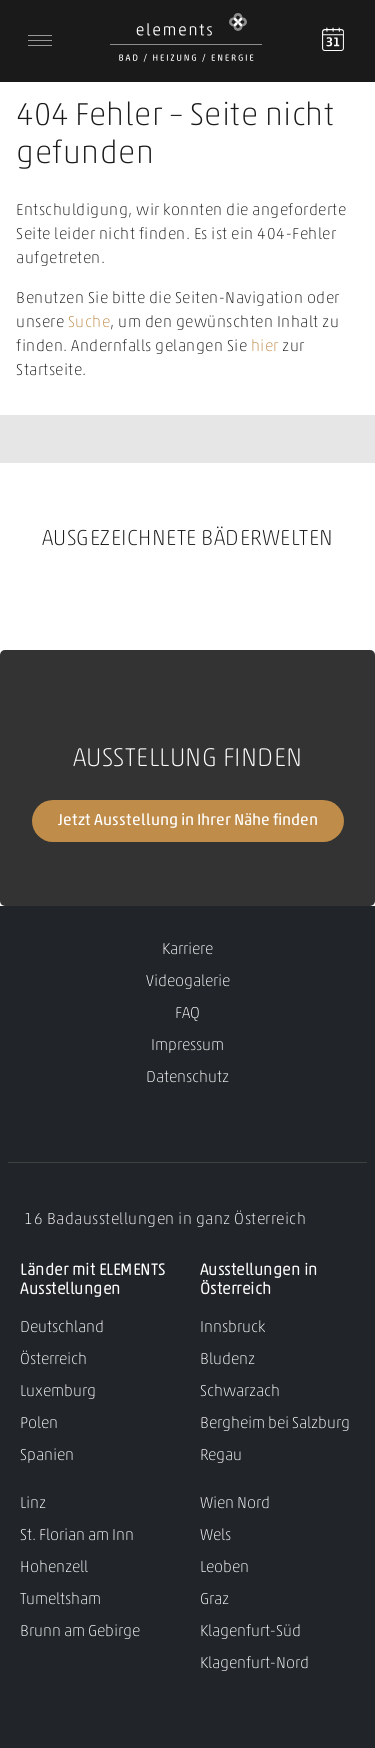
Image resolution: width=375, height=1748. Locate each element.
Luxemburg (58, 1392)
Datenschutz (187, 1078)
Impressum (187, 1046)
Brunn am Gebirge (80, 1632)
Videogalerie (188, 982)
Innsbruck (232, 1328)
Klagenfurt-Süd (250, 1632)
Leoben (224, 1568)
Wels (215, 1536)
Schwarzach (240, 1392)
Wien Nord (235, 1504)
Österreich (53, 1360)
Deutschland (62, 1328)
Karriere (187, 950)
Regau (221, 1456)
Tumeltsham (60, 1600)
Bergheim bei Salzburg (275, 1424)
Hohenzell (54, 1568)
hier (265, 347)
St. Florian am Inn (77, 1536)
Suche (89, 323)
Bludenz (227, 1360)
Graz (214, 1600)
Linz (33, 1504)
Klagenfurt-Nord (254, 1664)
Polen (39, 1424)
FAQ (187, 1014)
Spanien (47, 1456)
